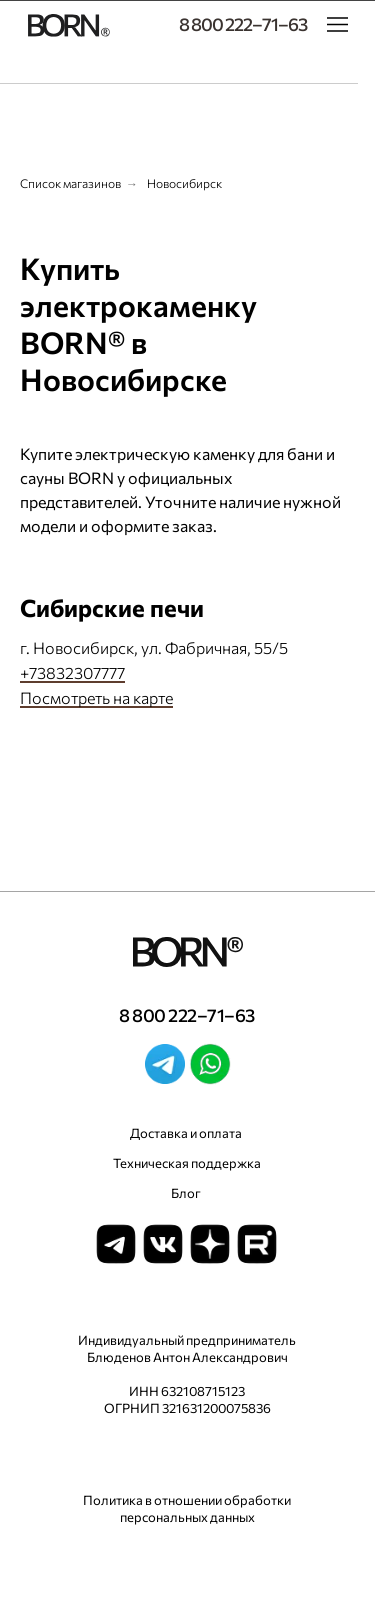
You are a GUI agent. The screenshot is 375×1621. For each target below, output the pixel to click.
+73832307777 (72, 672)
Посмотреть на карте (96, 697)
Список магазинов (70, 183)
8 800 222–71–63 (243, 24)
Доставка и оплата (186, 1133)
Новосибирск (184, 183)
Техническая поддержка (187, 1163)
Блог (186, 1193)
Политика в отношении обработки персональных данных (187, 1508)
